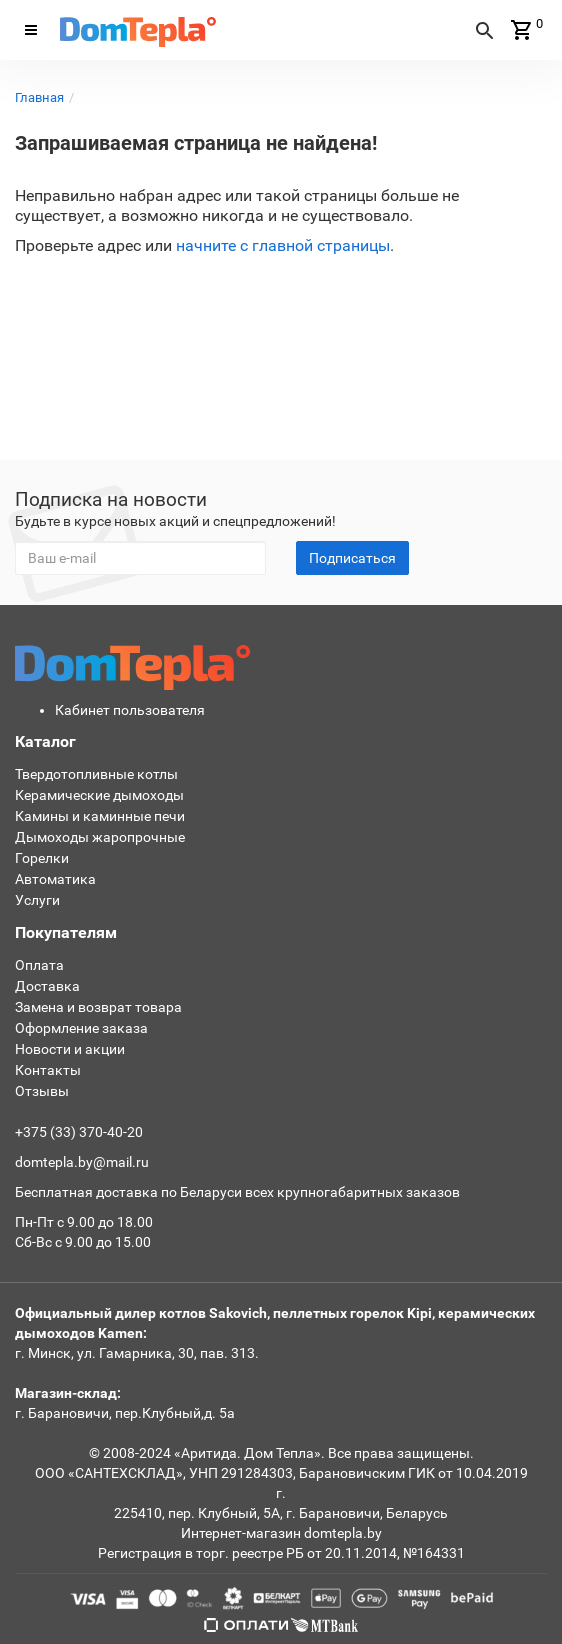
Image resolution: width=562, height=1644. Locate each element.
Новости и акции (70, 1049)
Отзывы (42, 1091)
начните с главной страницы (283, 245)
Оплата (39, 965)
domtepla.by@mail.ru (82, 1162)
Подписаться (352, 558)
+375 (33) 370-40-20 (79, 1132)
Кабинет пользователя (130, 710)
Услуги (37, 900)
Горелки (42, 858)
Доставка (47, 986)
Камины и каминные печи (100, 816)
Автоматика (55, 879)
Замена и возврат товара (98, 1007)
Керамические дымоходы (99, 795)
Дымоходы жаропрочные (100, 837)
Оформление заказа (81, 1028)
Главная (39, 97)
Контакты (48, 1070)
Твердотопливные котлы (96, 774)
